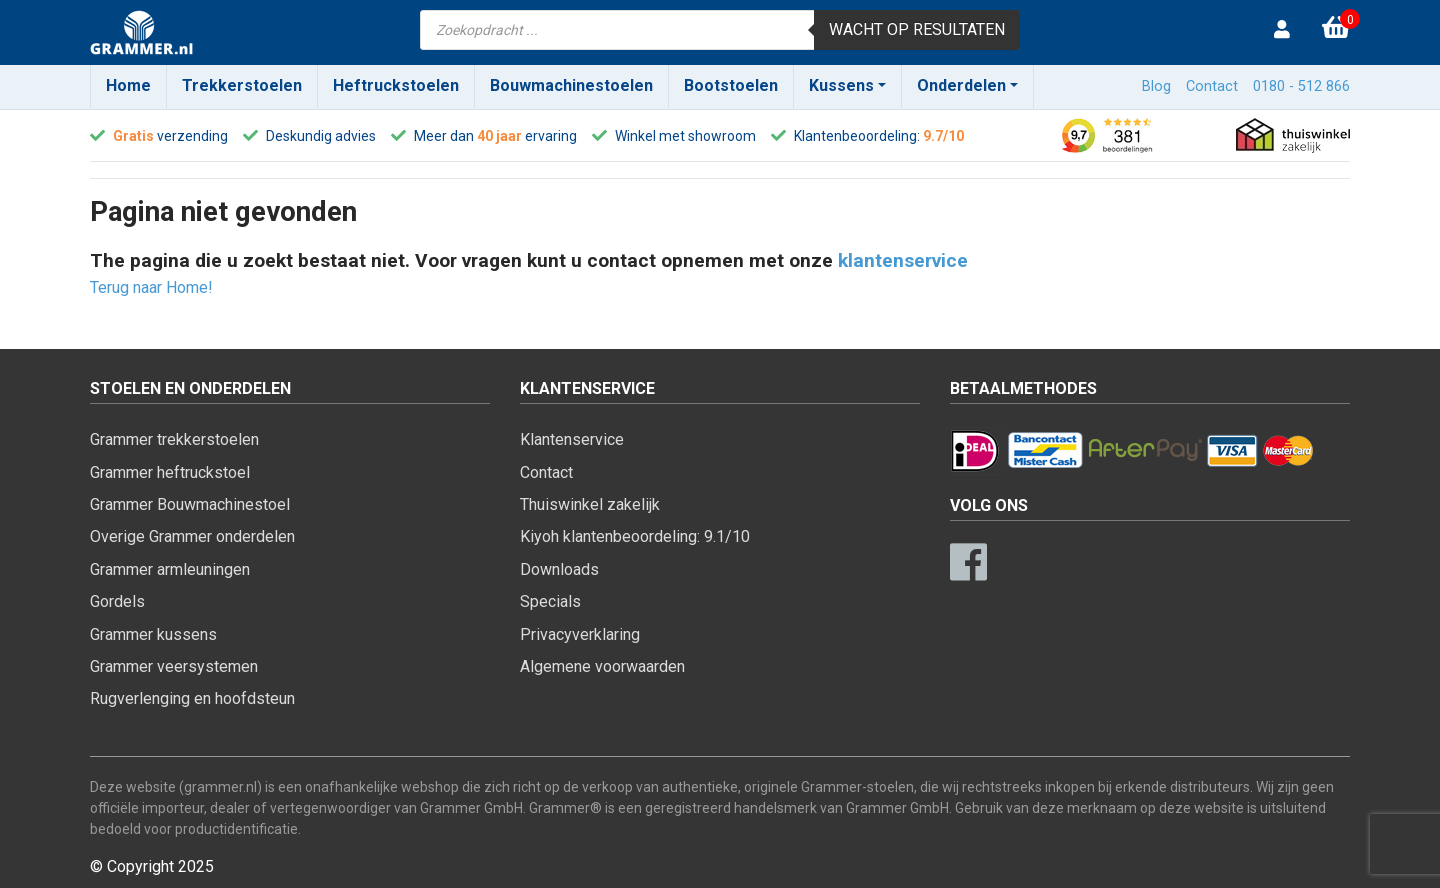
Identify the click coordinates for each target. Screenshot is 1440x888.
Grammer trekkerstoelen (174, 439)
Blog (1156, 86)
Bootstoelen (731, 85)
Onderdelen (961, 85)
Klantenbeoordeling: (857, 136)
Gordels (117, 601)
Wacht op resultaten (917, 29)
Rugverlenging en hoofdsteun (192, 698)
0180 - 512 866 (1301, 86)
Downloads (559, 569)
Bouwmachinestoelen (571, 85)
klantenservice (903, 260)
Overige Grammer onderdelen (192, 536)
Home (128, 85)
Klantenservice (572, 439)
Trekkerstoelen (242, 85)
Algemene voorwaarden (602, 666)
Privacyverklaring (580, 634)
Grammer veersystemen (174, 666)
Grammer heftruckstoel (170, 472)
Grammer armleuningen (170, 569)
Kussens (841, 85)
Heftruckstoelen (396, 85)
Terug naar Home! (151, 287)
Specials (550, 601)
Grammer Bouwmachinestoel (190, 504)
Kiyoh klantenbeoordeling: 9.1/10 (635, 536)
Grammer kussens (153, 634)
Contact (1212, 86)
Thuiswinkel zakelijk (590, 504)
